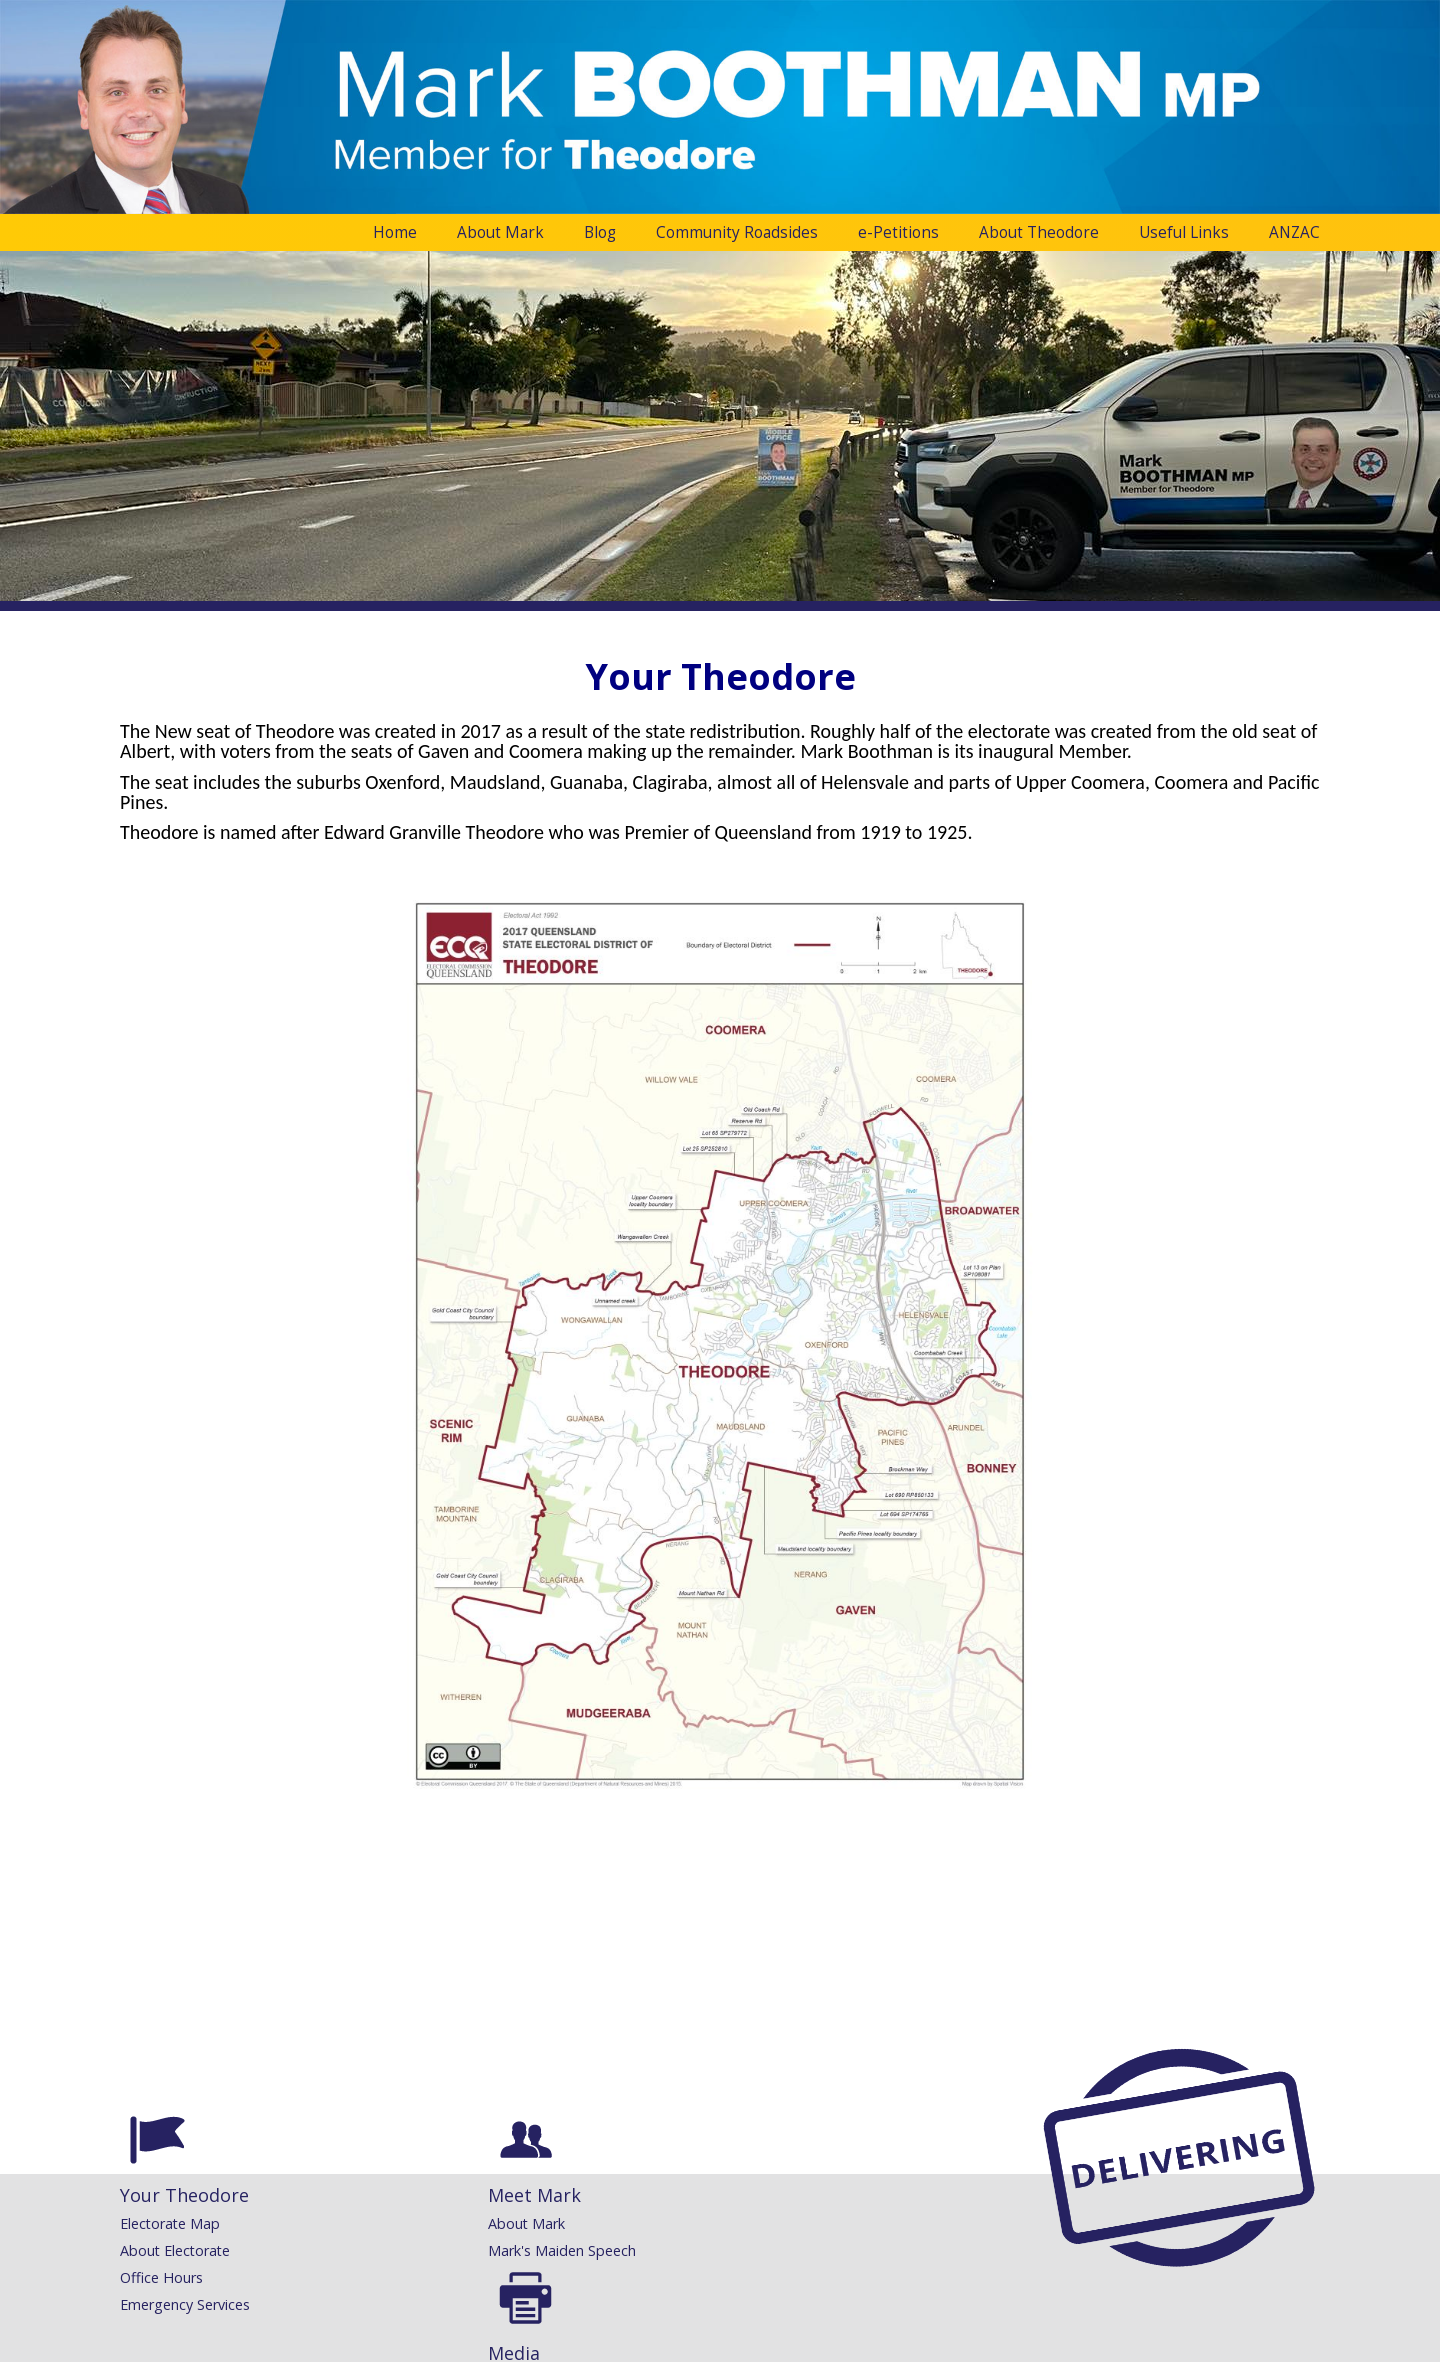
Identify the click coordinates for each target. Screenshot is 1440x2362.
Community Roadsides (737, 232)
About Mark (500, 232)
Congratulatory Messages (842, 2223)
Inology (785, 2346)
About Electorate (175, 2250)
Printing (783, 2304)
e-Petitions (898, 232)
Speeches (577, 2250)
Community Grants (819, 2250)
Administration (161, 2346)
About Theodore (1039, 232)
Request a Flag (807, 2277)
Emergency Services (185, 2304)
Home (395, 232)
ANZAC (1294, 232)
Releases (575, 2223)
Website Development (692, 2346)
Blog (600, 232)
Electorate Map (170, 2223)
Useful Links (1184, 232)
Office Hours (161, 2277)
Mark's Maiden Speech (407, 2250)
